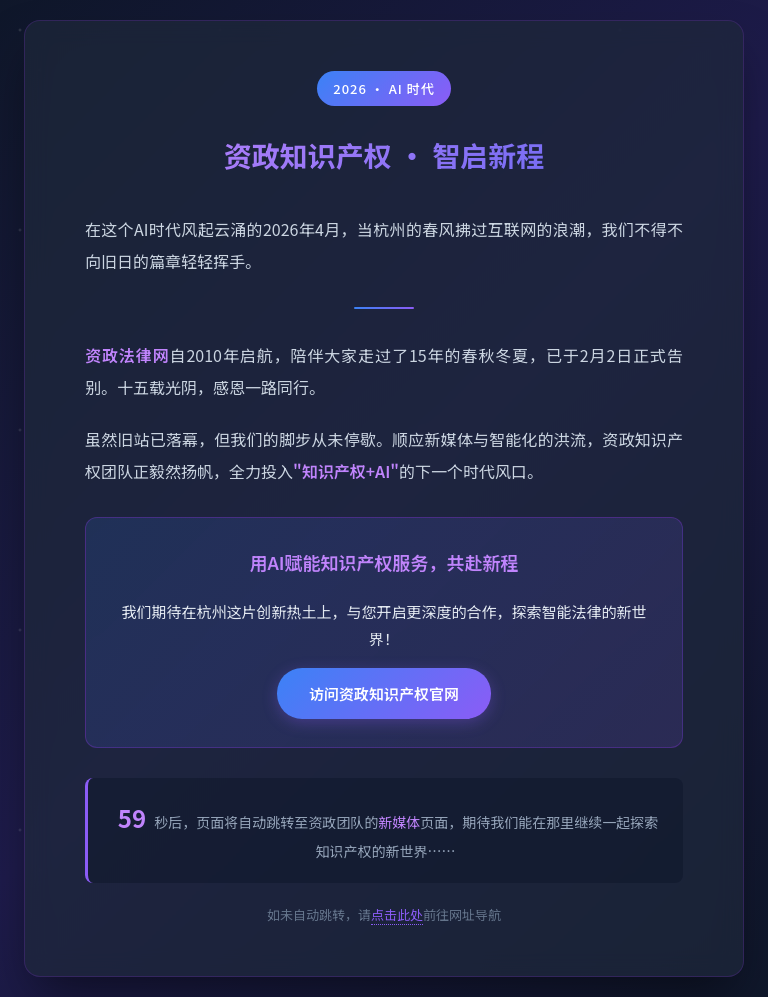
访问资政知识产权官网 (384, 693)
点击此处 (397, 914)
